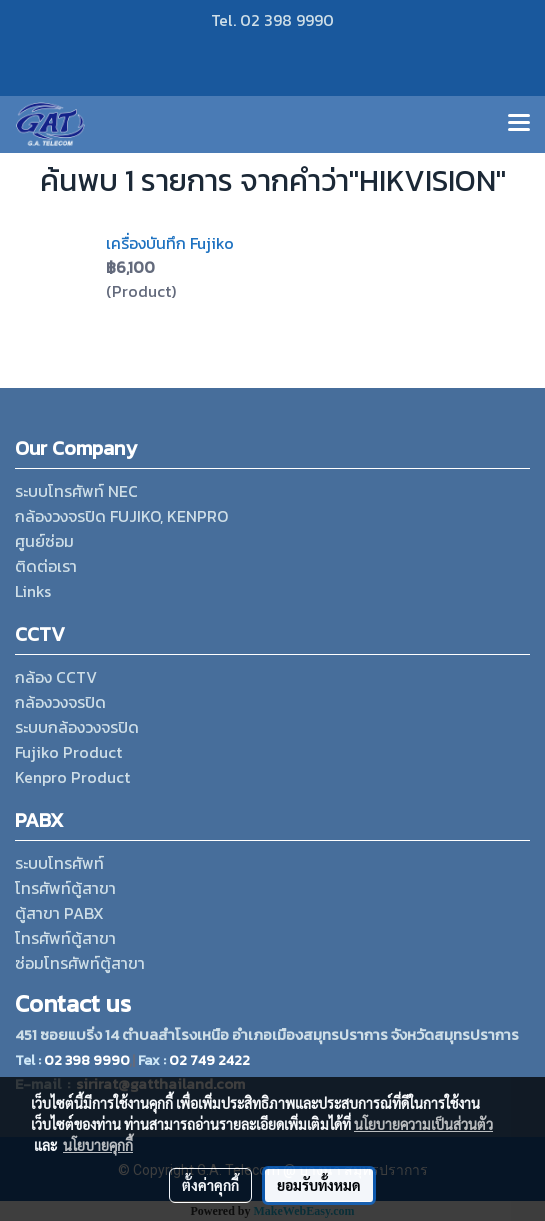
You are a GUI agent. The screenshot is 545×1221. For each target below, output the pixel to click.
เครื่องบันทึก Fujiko (170, 243)
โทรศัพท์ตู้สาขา (65, 888)
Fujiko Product (68, 752)
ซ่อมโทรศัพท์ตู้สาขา (80, 963)
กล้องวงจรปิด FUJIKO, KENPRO (121, 516)
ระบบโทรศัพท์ (59, 863)
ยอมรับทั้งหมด (319, 1185)
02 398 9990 (86, 1060)
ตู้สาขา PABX (59, 913)
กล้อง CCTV (56, 677)
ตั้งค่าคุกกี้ (210, 1185)
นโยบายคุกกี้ (98, 1145)
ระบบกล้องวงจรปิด (77, 727)
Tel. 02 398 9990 (272, 20)
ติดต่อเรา (46, 566)
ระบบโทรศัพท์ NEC (76, 491)
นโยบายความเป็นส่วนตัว (423, 1124)
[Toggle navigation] (519, 124)
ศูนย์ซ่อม (44, 541)
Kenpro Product (72, 777)
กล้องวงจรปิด (60, 702)
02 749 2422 (209, 1060)
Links (33, 591)
